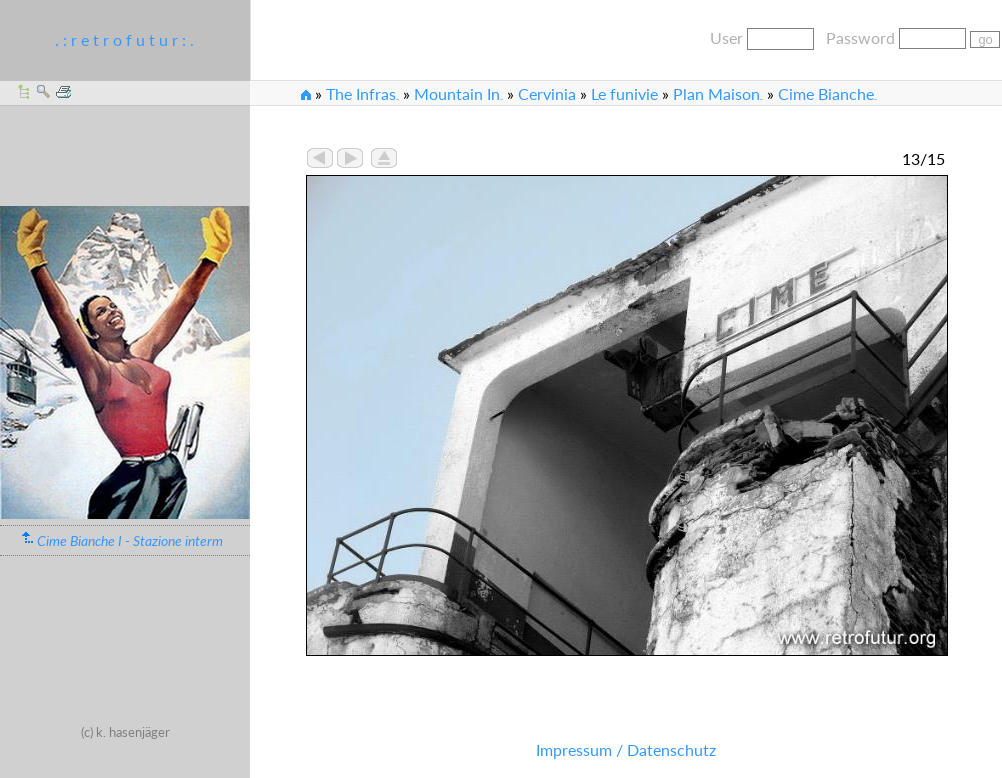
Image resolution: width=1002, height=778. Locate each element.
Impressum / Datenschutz (626, 749)
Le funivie (624, 93)
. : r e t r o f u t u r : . (124, 39)
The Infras (362, 93)
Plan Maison (718, 93)
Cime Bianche (827, 93)
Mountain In (458, 93)
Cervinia (547, 93)
